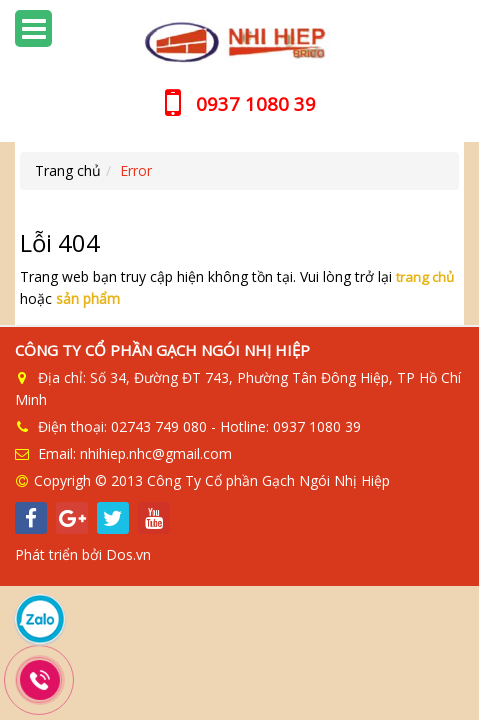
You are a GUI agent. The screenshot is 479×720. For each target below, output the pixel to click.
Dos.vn (128, 555)
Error (136, 170)
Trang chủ (68, 170)
